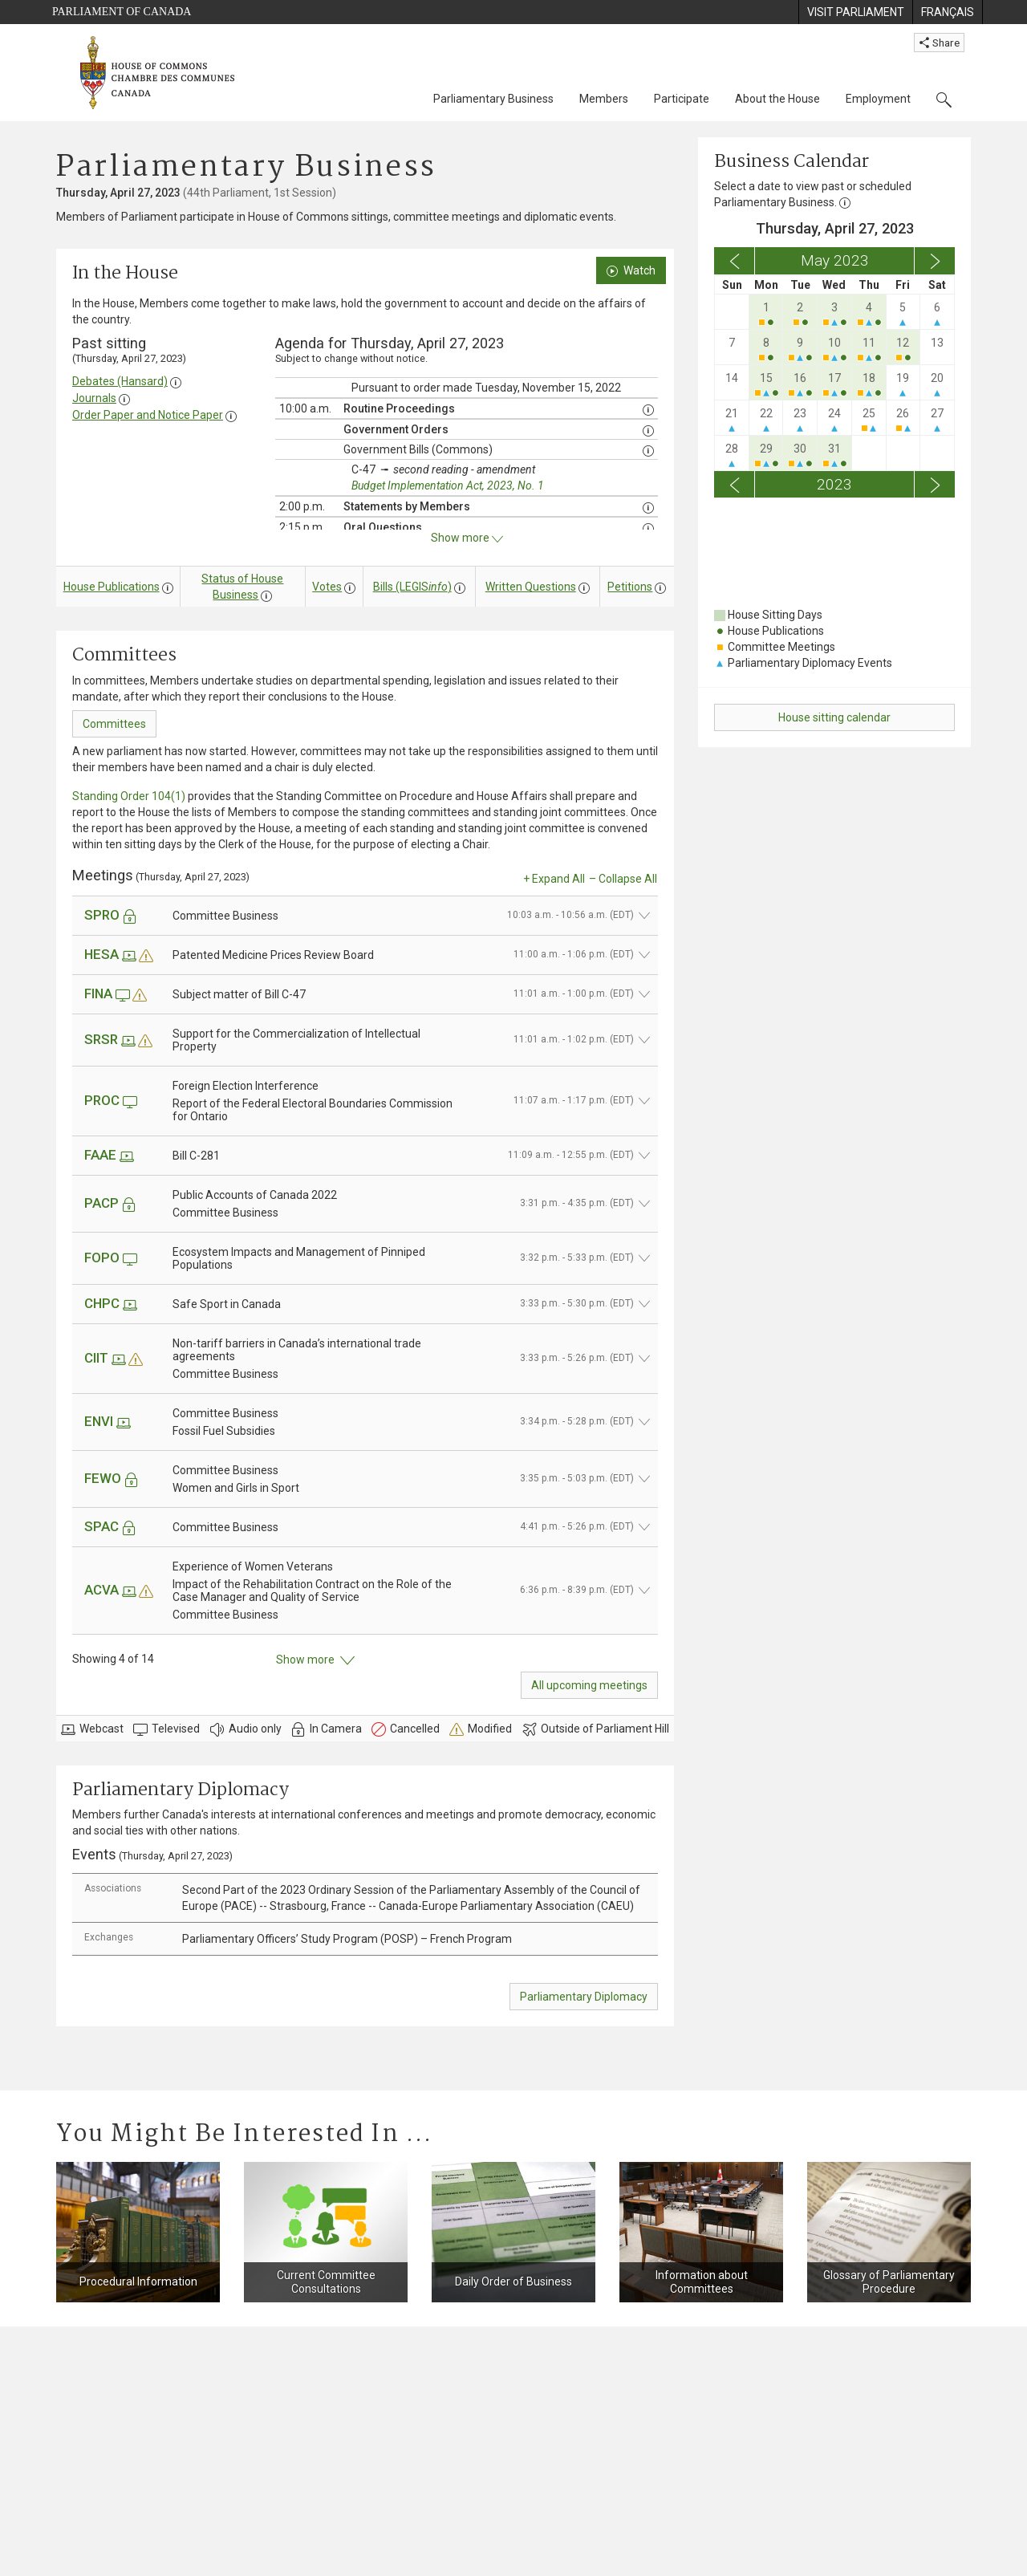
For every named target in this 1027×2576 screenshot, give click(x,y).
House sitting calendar (834, 717)
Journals (94, 398)
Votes (327, 586)
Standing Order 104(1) (128, 796)
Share (939, 42)
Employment (878, 98)
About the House (777, 98)
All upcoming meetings (589, 1685)
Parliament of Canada (121, 12)
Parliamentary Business (493, 98)
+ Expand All (554, 878)
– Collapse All (623, 878)
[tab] (365, 1898)
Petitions (629, 586)
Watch (631, 270)
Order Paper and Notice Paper (147, 414)
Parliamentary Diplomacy (583, 1996)
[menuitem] (855, 12)
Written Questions (530, 586)
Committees (114, 723)
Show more (315, 1660)
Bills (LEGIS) (412, 586)
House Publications (111, 586)
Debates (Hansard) (120, 381)
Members (603, 98)
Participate (681, 98)
